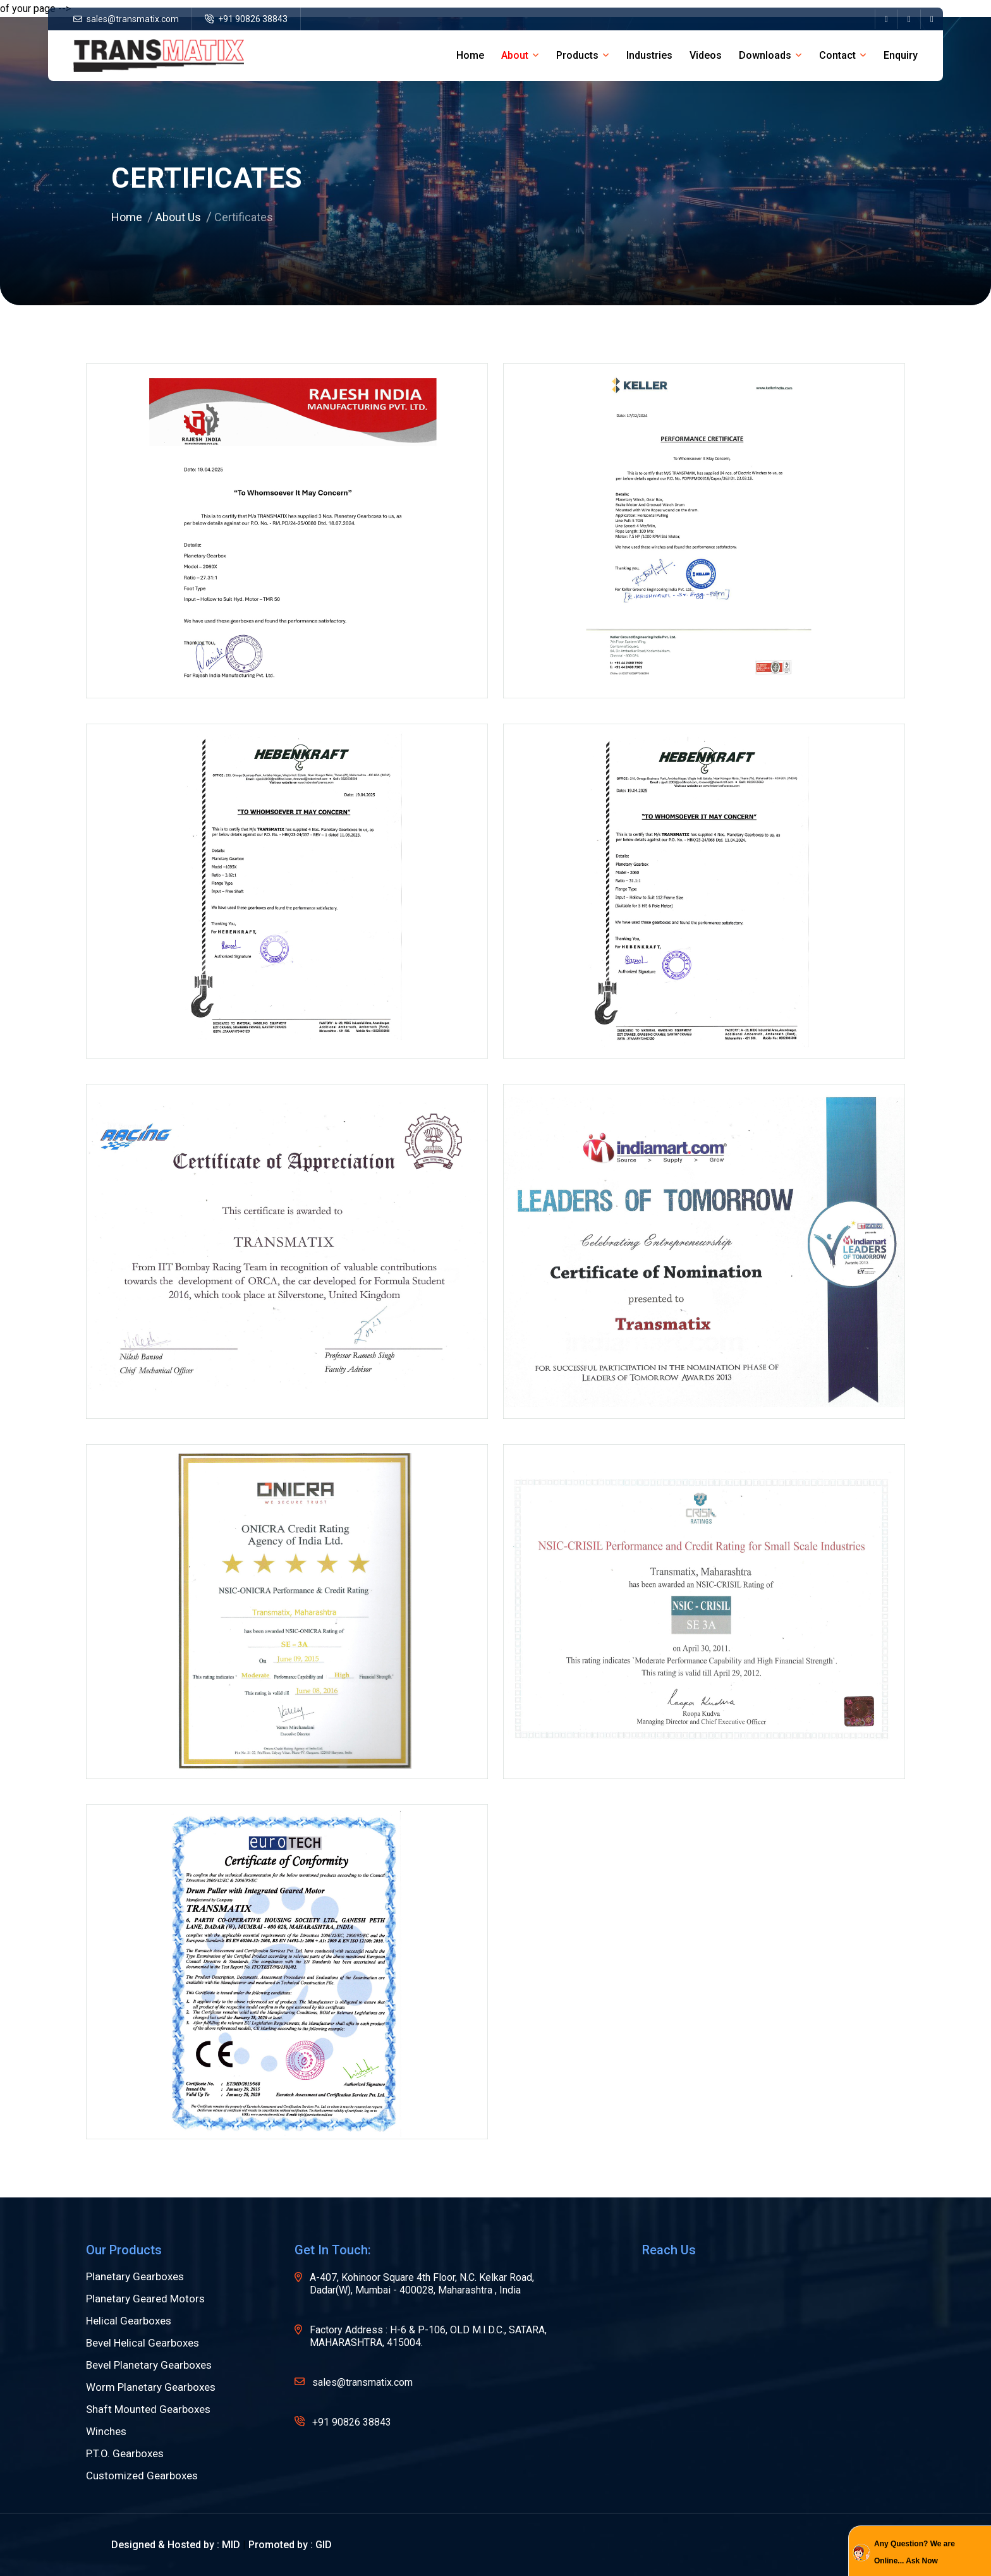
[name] (886, 19)
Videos (706, 55)
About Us (178, 217)
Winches (106, 2431)
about (514, 55)
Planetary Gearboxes (135, 2276)
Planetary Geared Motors (145, 2298)
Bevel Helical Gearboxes (142, 2343)
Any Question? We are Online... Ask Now (914, 2552)
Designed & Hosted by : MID (175, 2545)
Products (577, 55)
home (470, 55)
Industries (649, 55)
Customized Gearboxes (142, 2475)
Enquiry (901, 55)
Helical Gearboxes (128, 2321)
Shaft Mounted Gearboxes (148, 2409)
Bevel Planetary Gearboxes (149, 2365)
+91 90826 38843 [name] (246, 19)
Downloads (765, 55)
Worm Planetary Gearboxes (151, 2387)
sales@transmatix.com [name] (126, 19)
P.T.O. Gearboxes (125, 2453)
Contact (837, 55)
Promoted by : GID (290, 2545)
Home (126, 217)
